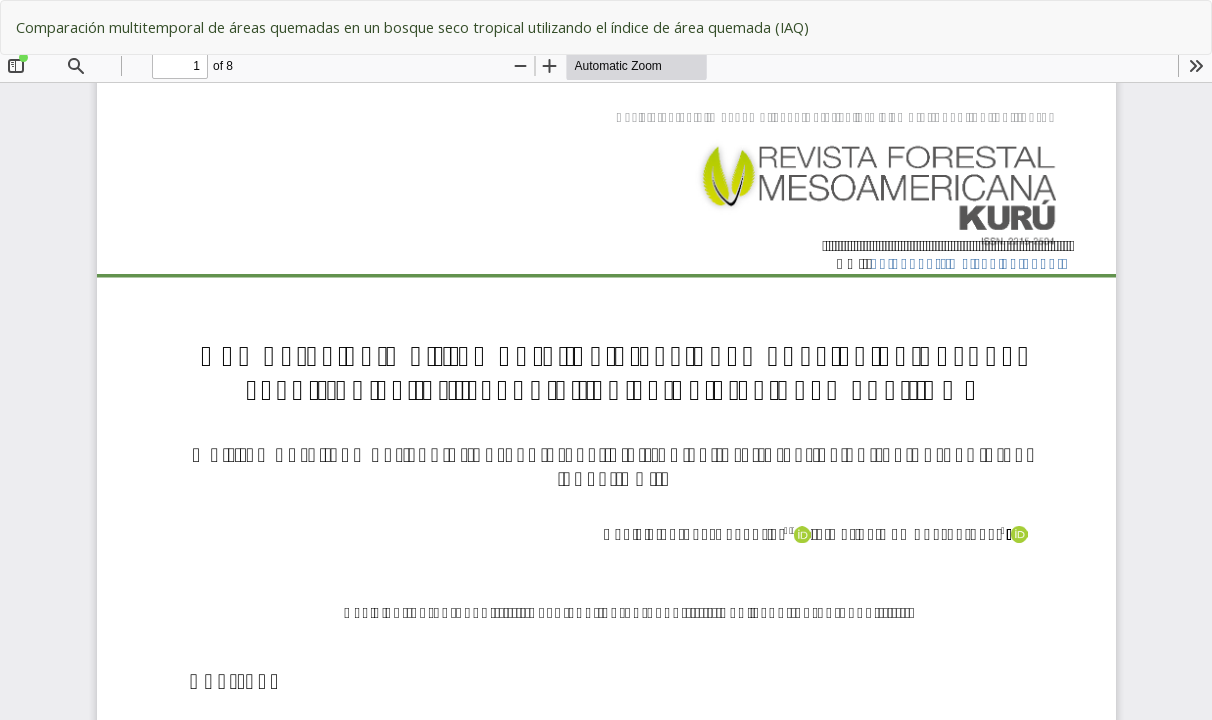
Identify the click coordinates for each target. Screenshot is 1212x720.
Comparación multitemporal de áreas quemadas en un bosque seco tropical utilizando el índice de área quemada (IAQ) (412, 27)
